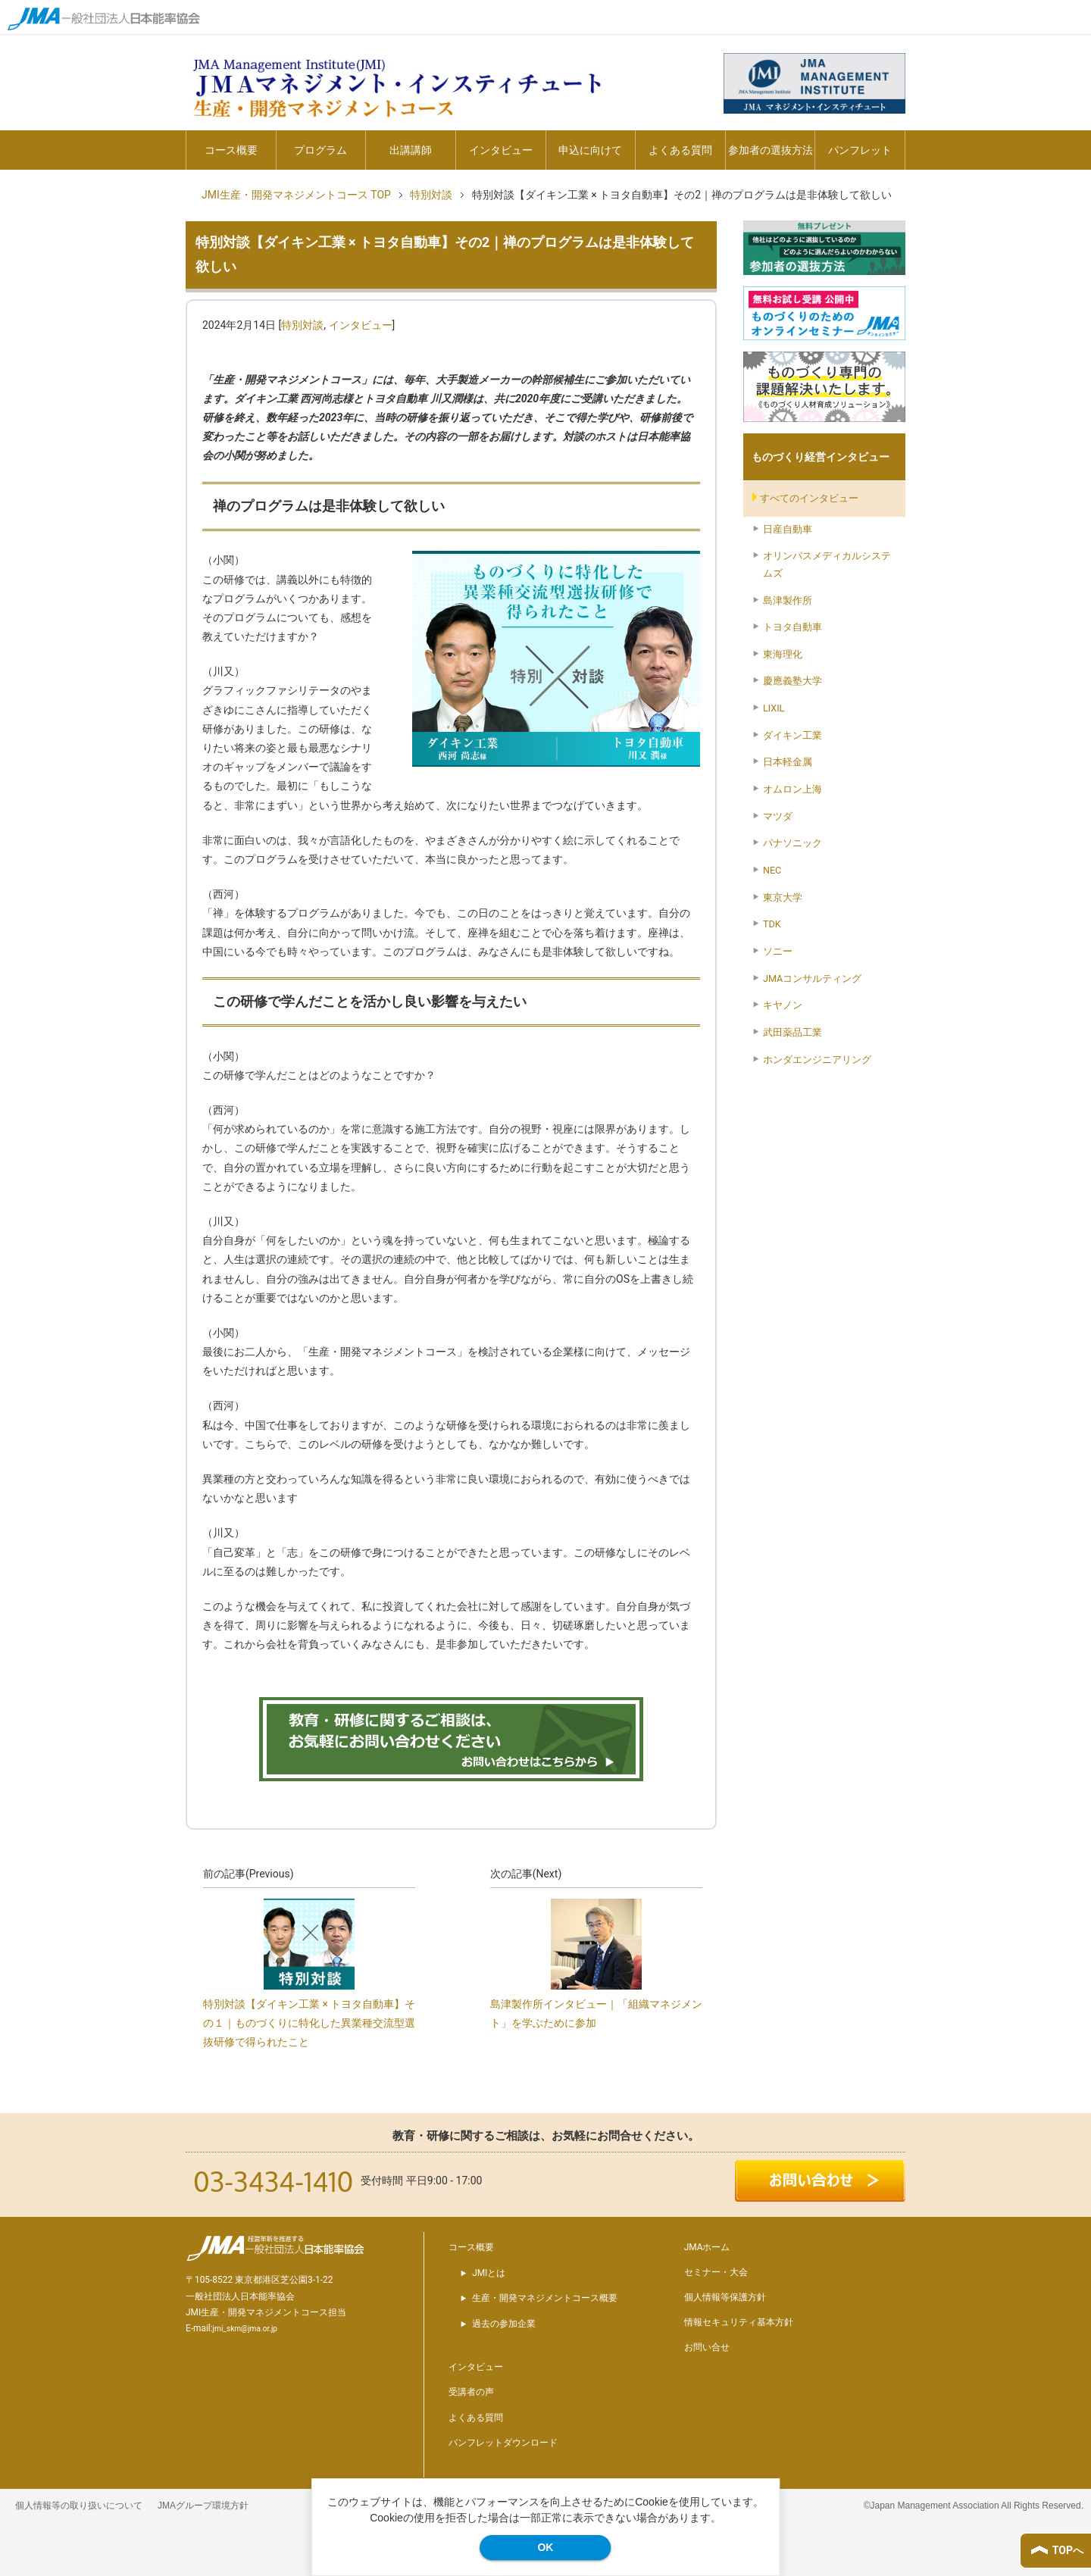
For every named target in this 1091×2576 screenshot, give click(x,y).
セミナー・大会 (716, 2272)
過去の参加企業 (504, 2323)
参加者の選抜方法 (770, 150)
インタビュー (501, 150)
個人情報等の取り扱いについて (78, 2505)
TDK (772, 924)
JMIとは (488, 2273)
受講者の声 (471, 2392)
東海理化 (782, 654)
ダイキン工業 (792, 735)
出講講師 (410, 150)
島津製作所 (787, 600)
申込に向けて (590, 150)
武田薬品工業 (792, 1032)
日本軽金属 (787, 761)
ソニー (777, 951)
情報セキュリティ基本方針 (738, 2322)
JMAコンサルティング (812, 978)
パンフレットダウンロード (503, 2442)
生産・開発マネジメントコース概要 (544, 2298)
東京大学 (782, 897)
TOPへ (1067, 2550)
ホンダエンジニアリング (817, 1059)
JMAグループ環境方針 (203, 2505)
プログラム (320, 150)
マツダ (777, 816)
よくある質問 (680, 150)
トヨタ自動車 (792, 627)
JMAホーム (707, 2247)
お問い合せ (707, 2347)
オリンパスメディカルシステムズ (827, 564)
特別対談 (302, 325)
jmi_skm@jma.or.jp (245, 2328)
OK (545, 2547)
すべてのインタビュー (809, 498)
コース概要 (231, 150)
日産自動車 (787, 529)
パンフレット (860, 150)
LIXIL (773, 708)
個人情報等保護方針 (725, 2297)
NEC (772, 870)
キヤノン (782, 1005)
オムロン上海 (792, 789)
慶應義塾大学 (792, 680)
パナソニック (792, 843)
